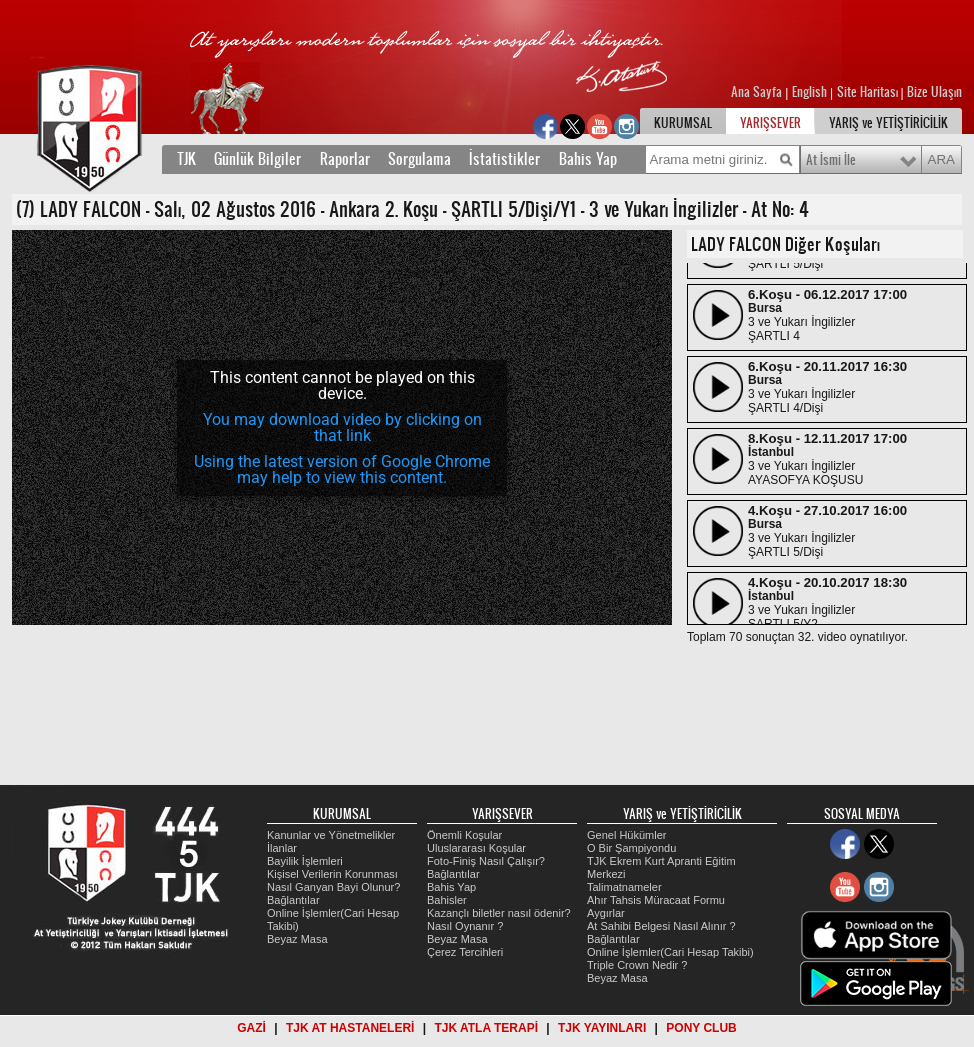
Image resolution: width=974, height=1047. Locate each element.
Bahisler (447, 900)
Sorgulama (419, 159)
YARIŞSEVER (770, 123)
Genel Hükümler (626, 835)
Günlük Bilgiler (257, 159)
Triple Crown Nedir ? (637, 965)
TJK (186, 159)
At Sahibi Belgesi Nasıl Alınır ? (661, 926)
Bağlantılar (293, 900)
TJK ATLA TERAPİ (486, 1028)
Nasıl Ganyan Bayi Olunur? (333, 887)
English (809, 92)
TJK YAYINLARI (602, 1028)
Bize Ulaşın (934, 92)
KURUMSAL (683, 123)
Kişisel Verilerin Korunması (332, 874)
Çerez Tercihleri (465, 952)
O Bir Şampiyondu (631, 848)
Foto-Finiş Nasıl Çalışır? (486, 861)
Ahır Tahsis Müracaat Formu (656, 900)
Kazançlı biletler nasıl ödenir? (499, 913)
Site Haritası (869, 92)
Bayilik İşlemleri (305, 861)
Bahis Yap (588, 159)
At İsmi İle (831, 160)
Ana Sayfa (758, 92)
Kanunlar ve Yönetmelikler (331, 835)
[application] (342, 427)
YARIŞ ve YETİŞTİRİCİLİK (888, 123)
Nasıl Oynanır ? (465, 926)
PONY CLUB (701, 1028)
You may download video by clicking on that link (342, 427)
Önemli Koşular (464, 835)
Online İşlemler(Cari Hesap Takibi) (670, 952)
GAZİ (251, 1028)
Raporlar (345, 159)
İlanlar (282, 848)
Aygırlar (606, 913)
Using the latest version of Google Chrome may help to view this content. (342, 469)
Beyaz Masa (297, 939)
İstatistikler (504, 159)
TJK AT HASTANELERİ (350, 1028)
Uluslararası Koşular (476, 848)
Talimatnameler (624, 887)
